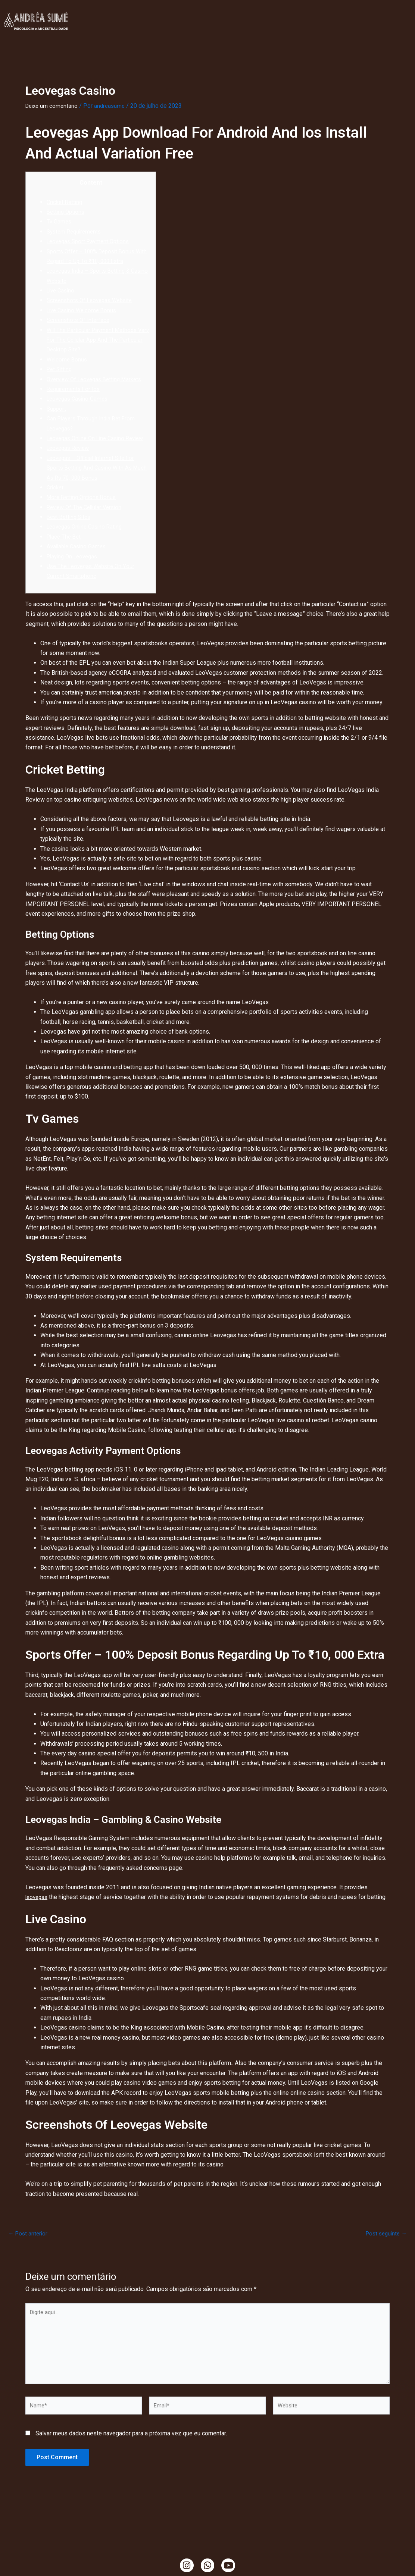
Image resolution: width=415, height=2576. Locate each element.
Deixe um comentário (53, 105)
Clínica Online (131, 12)
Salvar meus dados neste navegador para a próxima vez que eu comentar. (131, 2462)
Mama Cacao (261, 29)
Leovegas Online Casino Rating (87, 546)
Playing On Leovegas (74, 575)
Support (57, 418)
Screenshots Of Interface (80, 319)
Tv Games (59, 221)
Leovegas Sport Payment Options (91, 241)
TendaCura (231, 12)
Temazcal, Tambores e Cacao (192, 29)
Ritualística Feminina (287, 12)
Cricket (56, 507)
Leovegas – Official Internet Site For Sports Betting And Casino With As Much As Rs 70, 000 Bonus (94, 487)
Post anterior (29, 2253)
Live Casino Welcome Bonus (84, 310)
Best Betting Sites (70, 536)
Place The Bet (65, 556)
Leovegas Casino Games (79, 408)
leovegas (37, 1916)
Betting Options (67, 211)
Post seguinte (384, 2253)
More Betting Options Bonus (84, 516)
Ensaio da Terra (351, 12)
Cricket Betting (66, 202)
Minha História (184, 12)
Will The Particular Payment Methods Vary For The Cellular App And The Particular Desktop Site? (95, 339)
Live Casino (62, 290)
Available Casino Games (78, 566)
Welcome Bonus (68, 359)
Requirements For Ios (75, 398)
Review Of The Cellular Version (87, 526)
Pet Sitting (60, 369)
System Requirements (76, 231)
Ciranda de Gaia (311, 29)
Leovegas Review (70, 467)
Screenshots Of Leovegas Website (93, 300)
